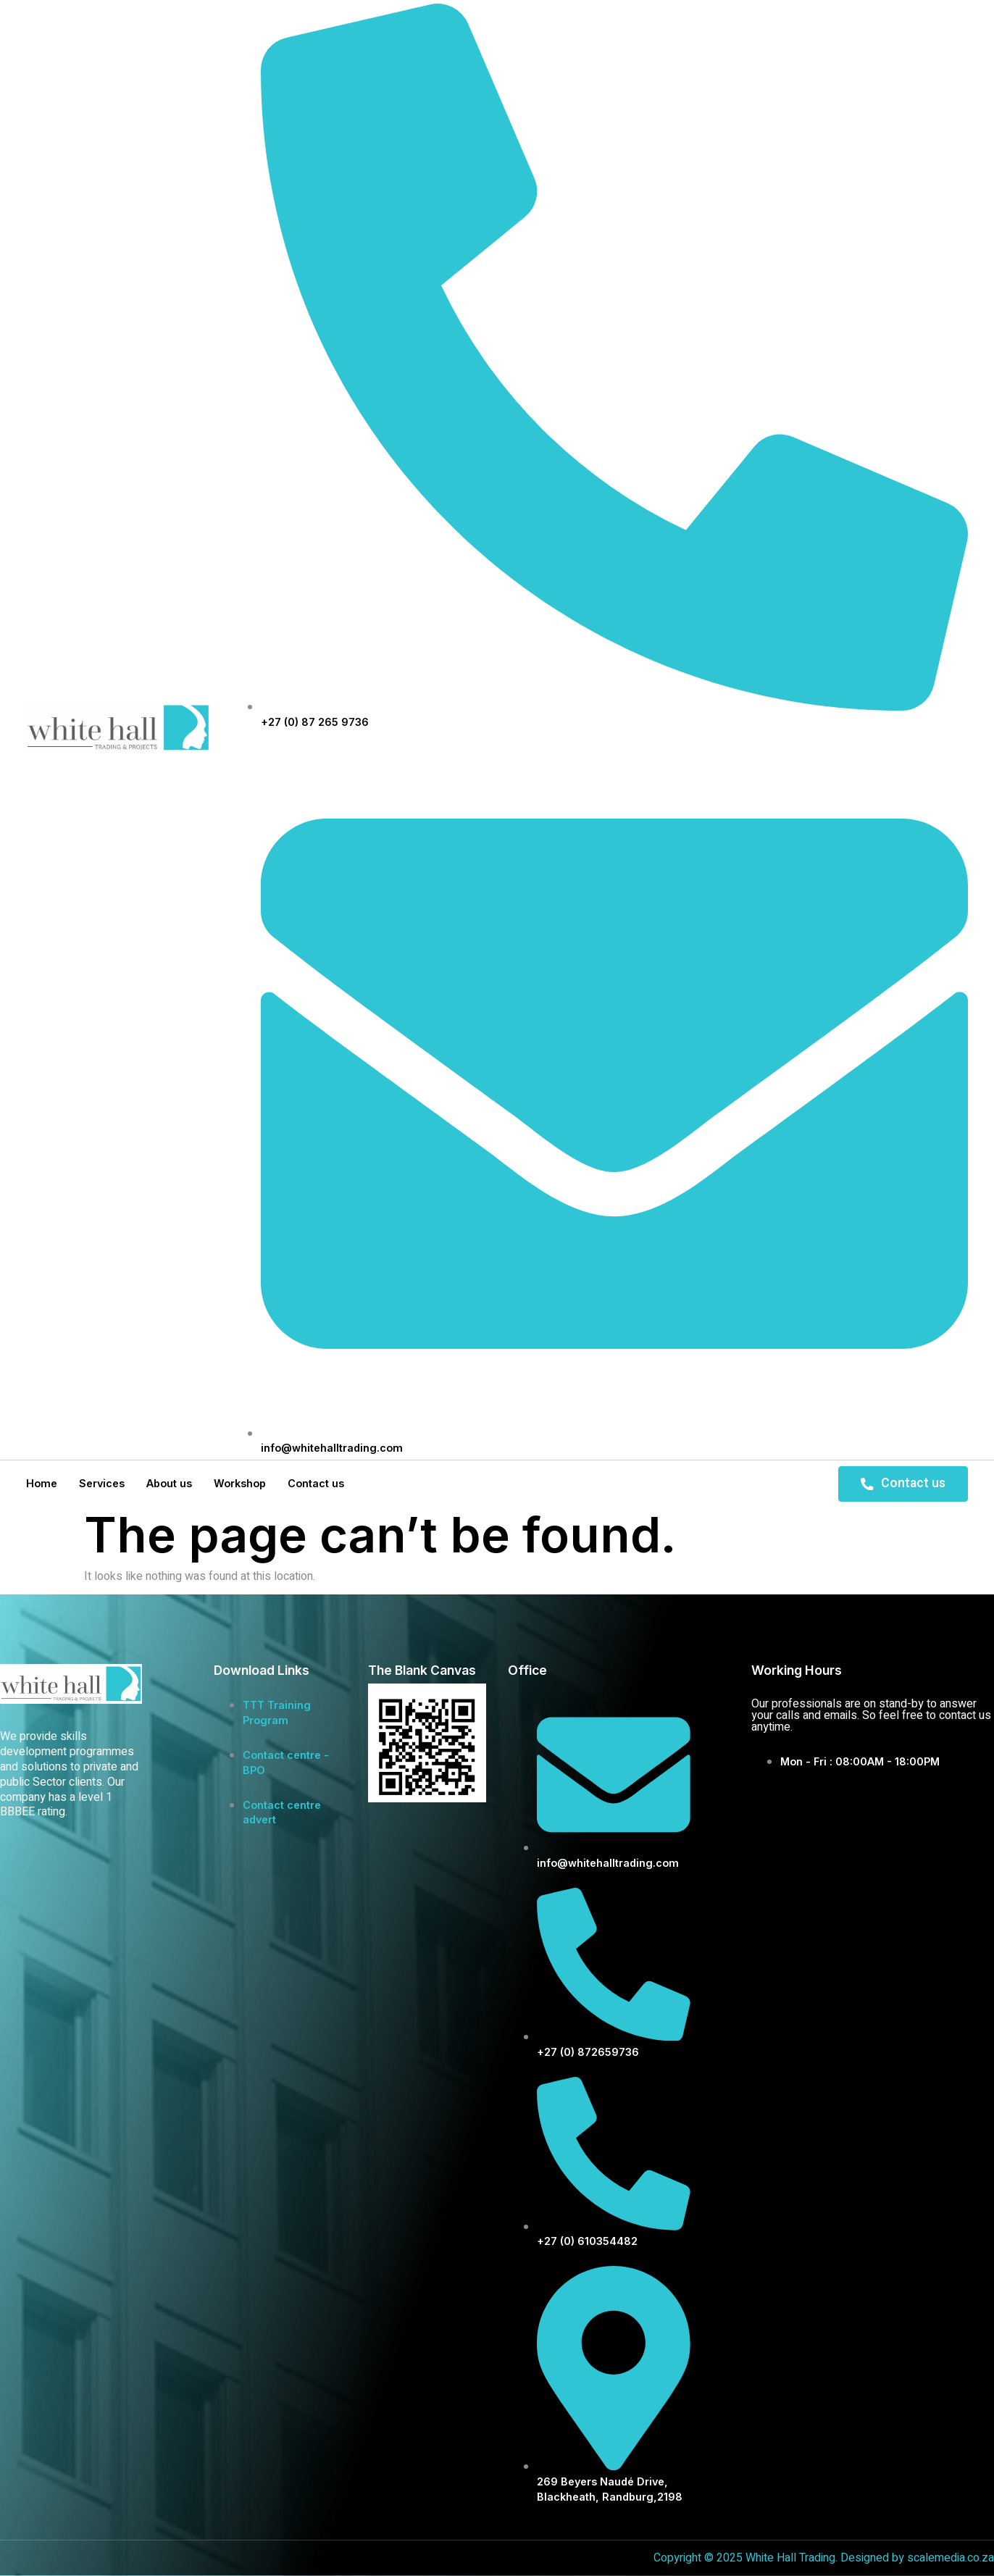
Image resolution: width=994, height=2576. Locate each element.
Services (102, 1483)
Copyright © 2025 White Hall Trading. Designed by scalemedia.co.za (823, 2558)
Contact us (316, 1483)
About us (169, 1483)
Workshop (240, 1483)
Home (41, 1483)
